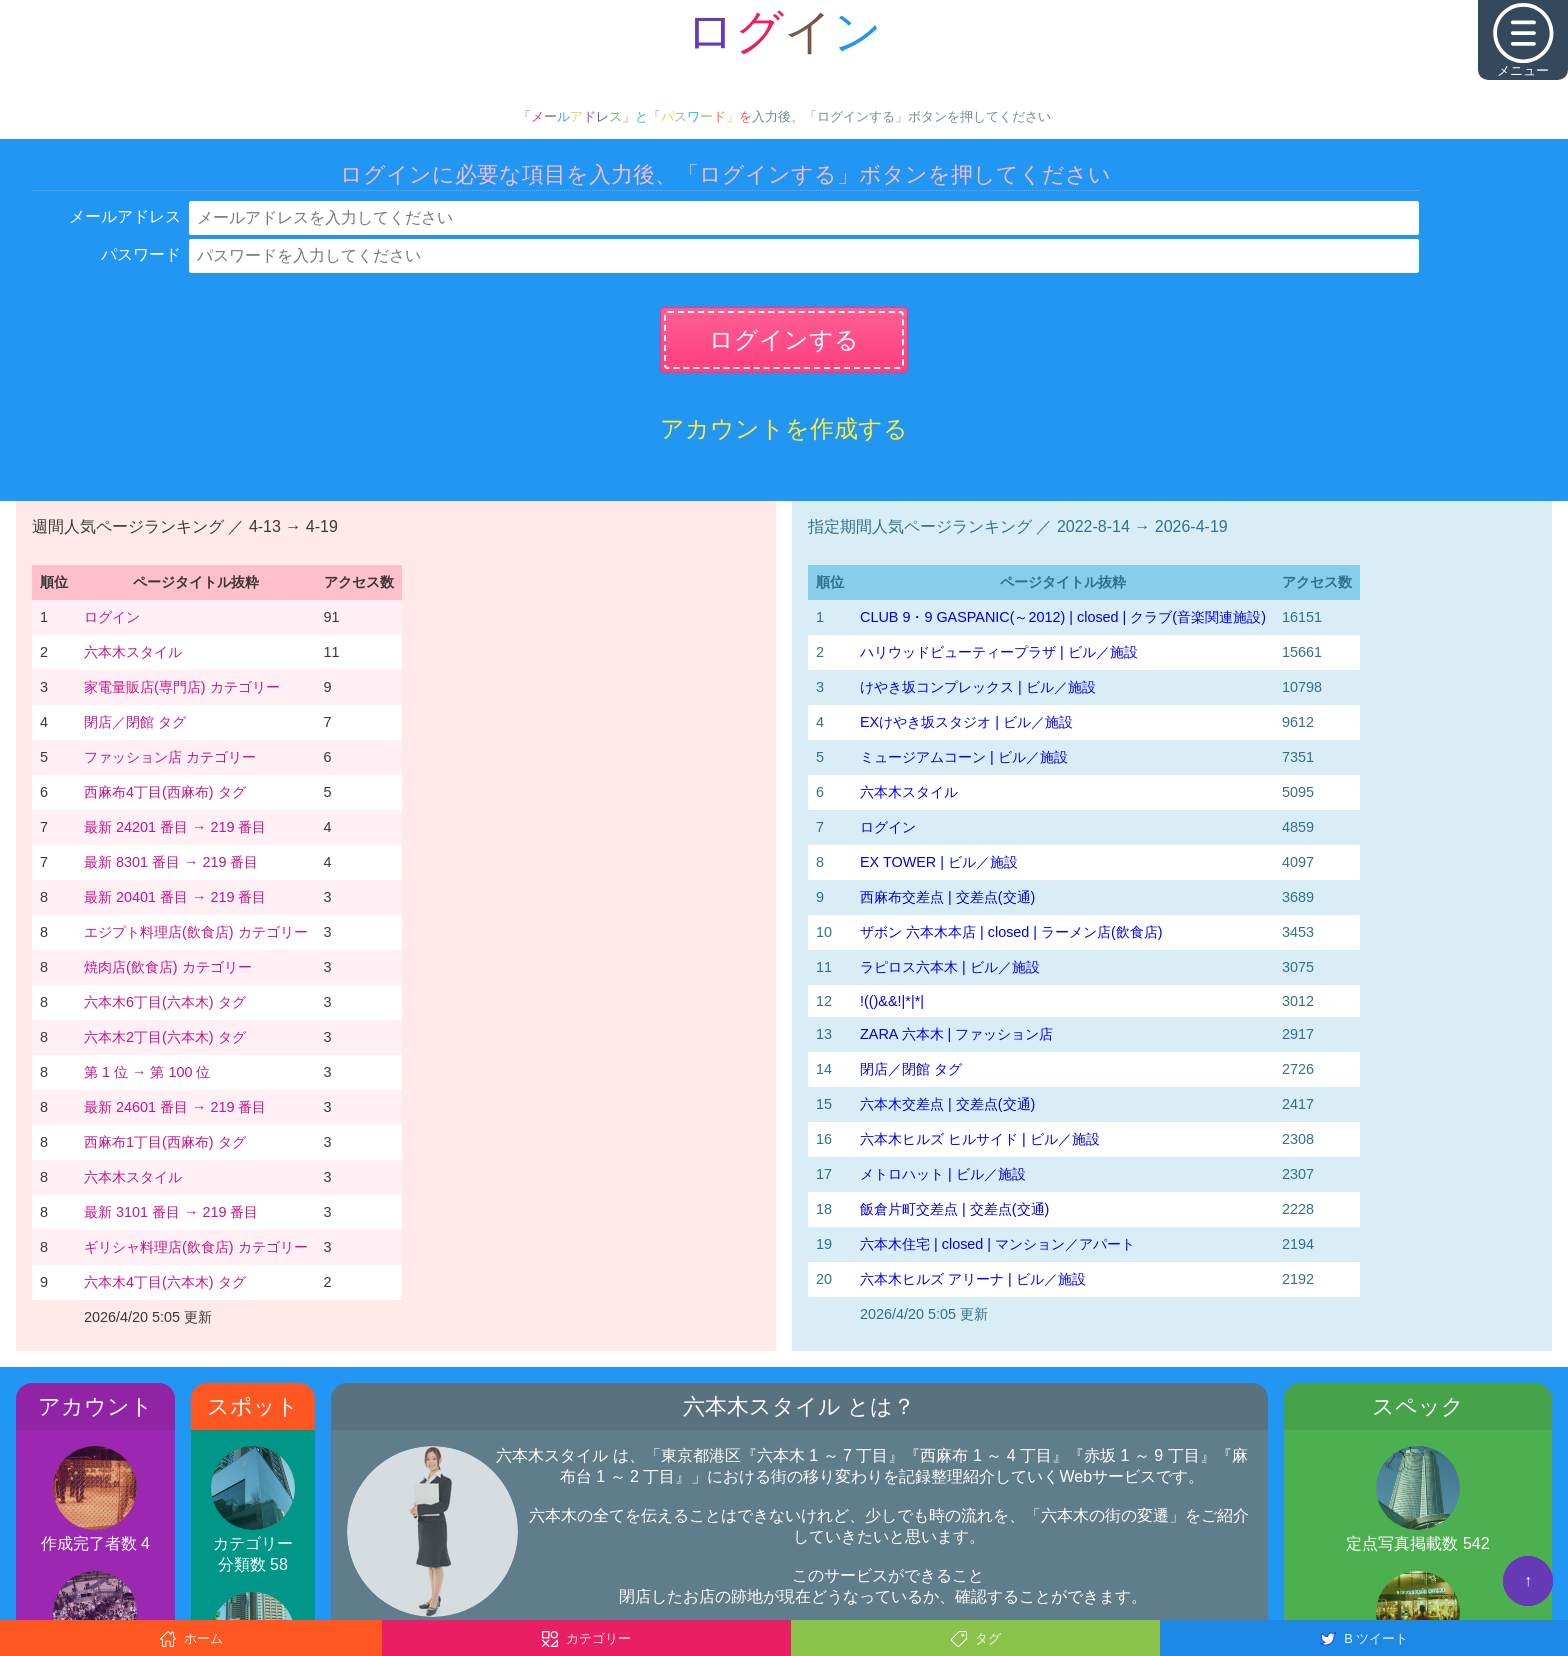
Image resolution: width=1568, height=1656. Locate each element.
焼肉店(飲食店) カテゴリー (168, 967)
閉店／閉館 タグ (135, 722)
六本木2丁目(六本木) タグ (165, 1037)
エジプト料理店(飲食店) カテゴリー (196, 932)
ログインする (784, 339)
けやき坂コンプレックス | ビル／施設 (978, 687)
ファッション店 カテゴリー (170, 757)
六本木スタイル (133, 652)
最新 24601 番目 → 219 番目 (175, 1107)
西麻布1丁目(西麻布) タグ (165, 1142)
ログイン (112, 617)
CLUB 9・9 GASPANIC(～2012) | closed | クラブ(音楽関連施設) (1063, 617)
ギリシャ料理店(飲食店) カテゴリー (196, 1247)
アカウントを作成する (784, 428)
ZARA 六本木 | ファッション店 (956, 1034)
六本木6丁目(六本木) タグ (165, 1002)
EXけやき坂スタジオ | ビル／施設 (966, 722)
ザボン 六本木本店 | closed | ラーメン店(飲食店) (1011, 932)
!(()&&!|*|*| (892, 1001)
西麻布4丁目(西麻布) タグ (165, 792)
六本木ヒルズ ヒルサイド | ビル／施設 (980, 1139)
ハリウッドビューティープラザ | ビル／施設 (999, 652)
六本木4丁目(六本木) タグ (165, 1282)
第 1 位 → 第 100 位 (147, 1072)
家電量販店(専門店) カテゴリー (182, 687)
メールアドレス (125, 216)
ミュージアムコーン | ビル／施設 (964, 757)
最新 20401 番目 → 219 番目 (175, 897)
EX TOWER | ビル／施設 (939, 862)
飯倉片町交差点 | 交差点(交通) (954, 1209)
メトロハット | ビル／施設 (943, 1174)
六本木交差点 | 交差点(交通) (947, 1104)
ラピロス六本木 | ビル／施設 (950, 967)
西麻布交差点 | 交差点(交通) (947, 897)
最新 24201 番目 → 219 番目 (175, 827)
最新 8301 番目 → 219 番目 (171, 862)
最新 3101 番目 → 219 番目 (171, 1212)
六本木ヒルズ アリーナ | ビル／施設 (973, 1279)
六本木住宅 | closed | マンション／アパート (997, 1244)
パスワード (141, 254)
